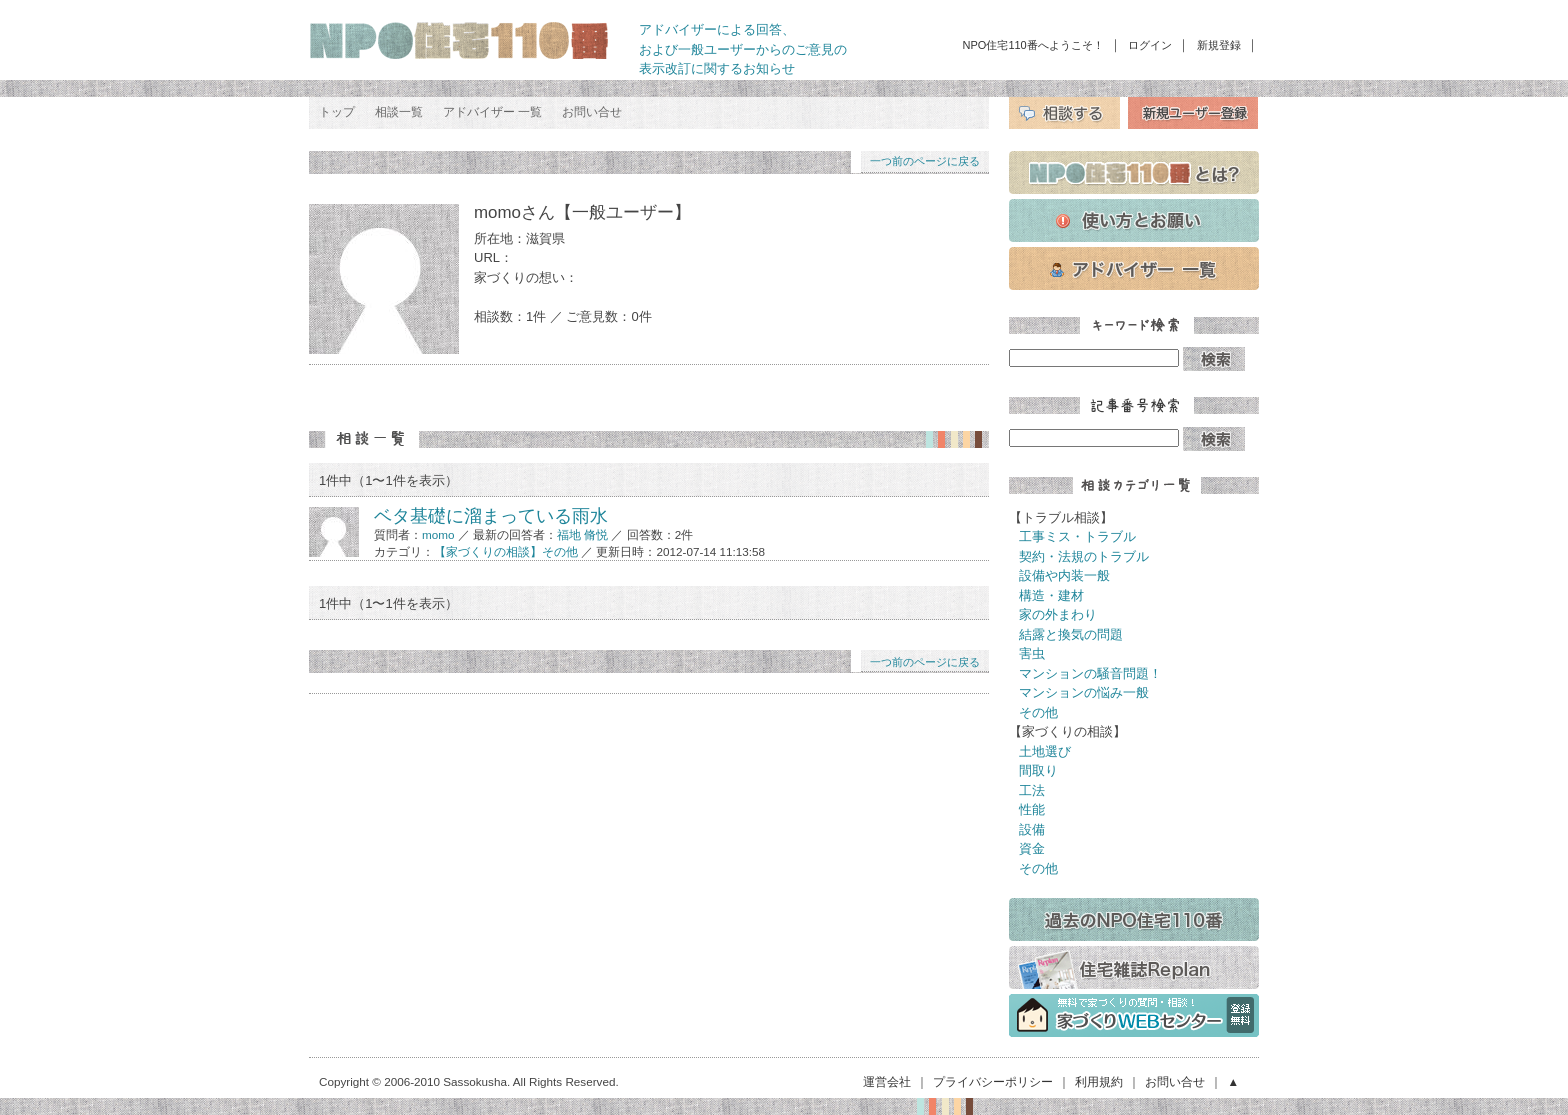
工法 (1032, 790)
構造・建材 (1051, 595)
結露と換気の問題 (1071, 634)
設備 (1032, 829)
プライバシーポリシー (993, 1081)
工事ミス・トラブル (1077, 536)
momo (438, 534)
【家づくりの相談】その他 (506, 551)
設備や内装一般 (1064, 575)
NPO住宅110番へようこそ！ (1033, 45)
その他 (1038, 712)
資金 (1032, 848)
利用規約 (1099, 1081)
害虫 (1032, 653)
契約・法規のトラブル (1084, 556)
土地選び (1045, 751)
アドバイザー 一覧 (492, 112)
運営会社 (887, 1081)
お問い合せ (592, 112)
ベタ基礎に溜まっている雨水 (491, 516)
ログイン (1150, 45)
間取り (1038, 770)
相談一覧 (399, 112)
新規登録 (1219, 45)
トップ (337, 112)
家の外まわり (1058, 614)
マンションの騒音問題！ (1090, 673)
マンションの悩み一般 (1084, 692)
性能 (1032, 809)
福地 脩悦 (582, 534)
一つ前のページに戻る (925, 161)
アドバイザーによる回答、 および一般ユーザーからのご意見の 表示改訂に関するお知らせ (743, 49)
